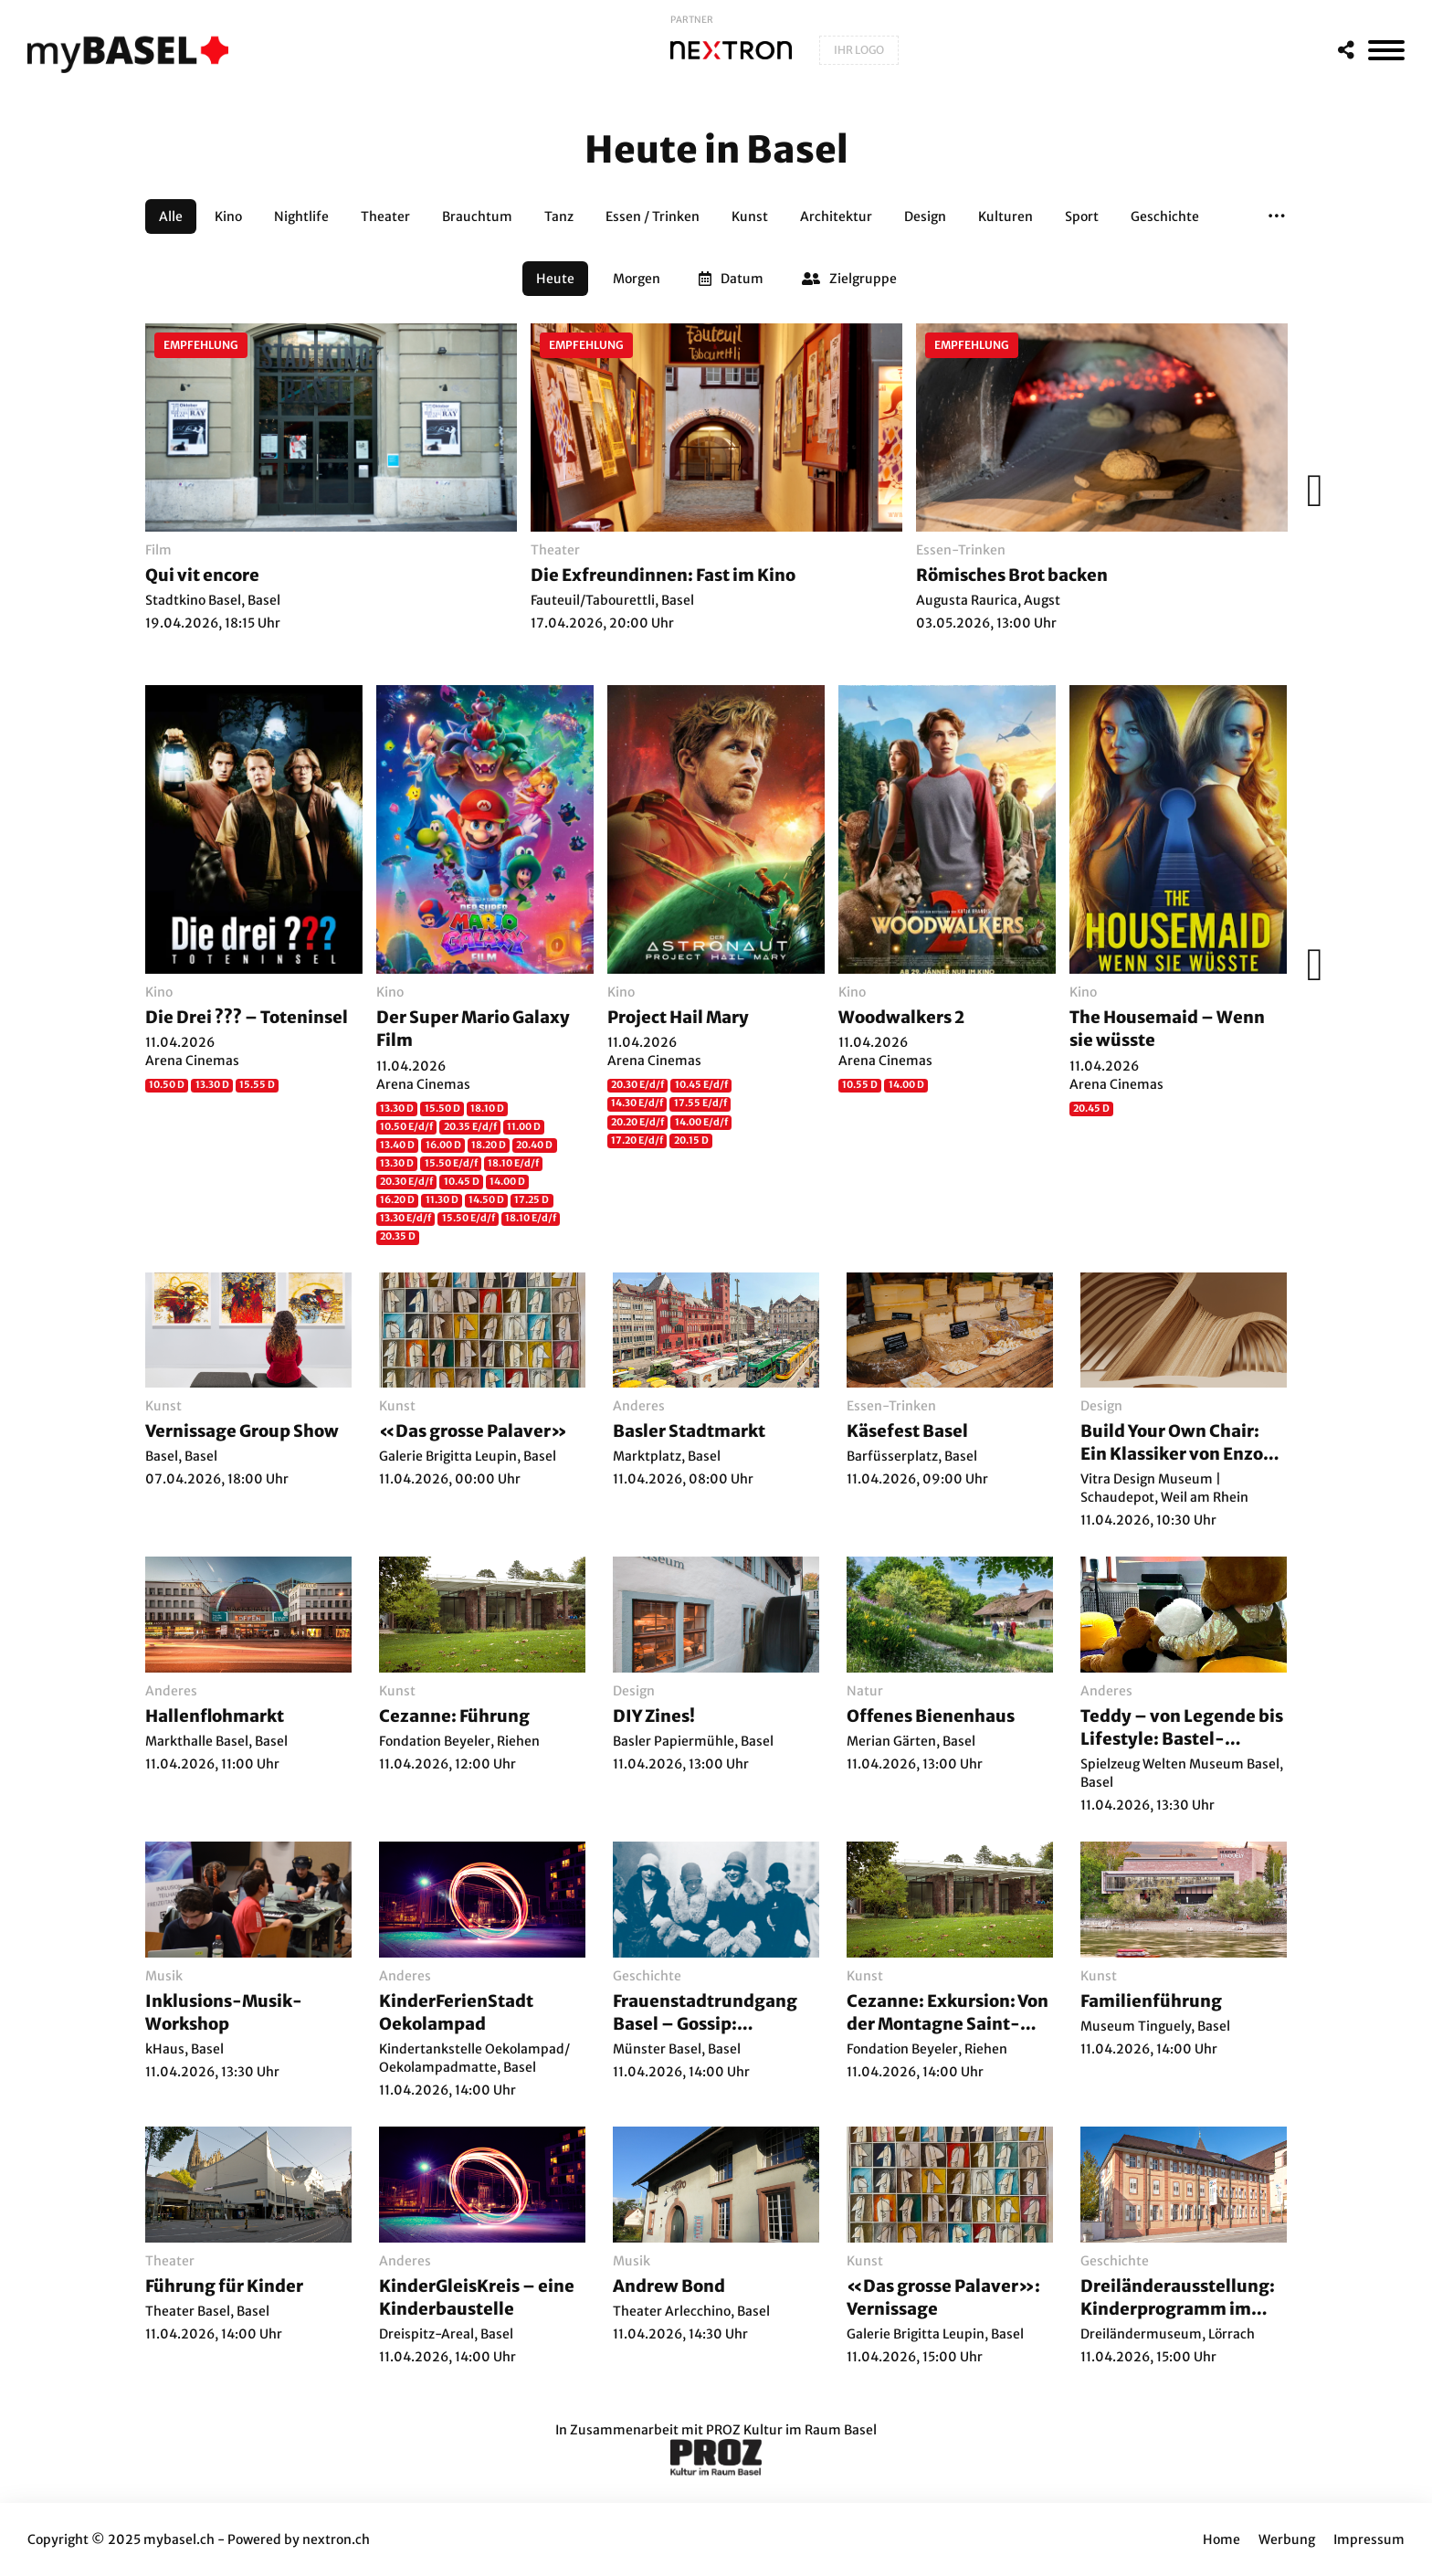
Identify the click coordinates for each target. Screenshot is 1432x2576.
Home (1221, 2539)
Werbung (1286, 2539)
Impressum (1369, 2539)
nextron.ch (336, 2539)
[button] (1277, 216)
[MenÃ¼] (1386, 50)
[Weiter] (1309, 490)
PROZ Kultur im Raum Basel (791, 2430)
